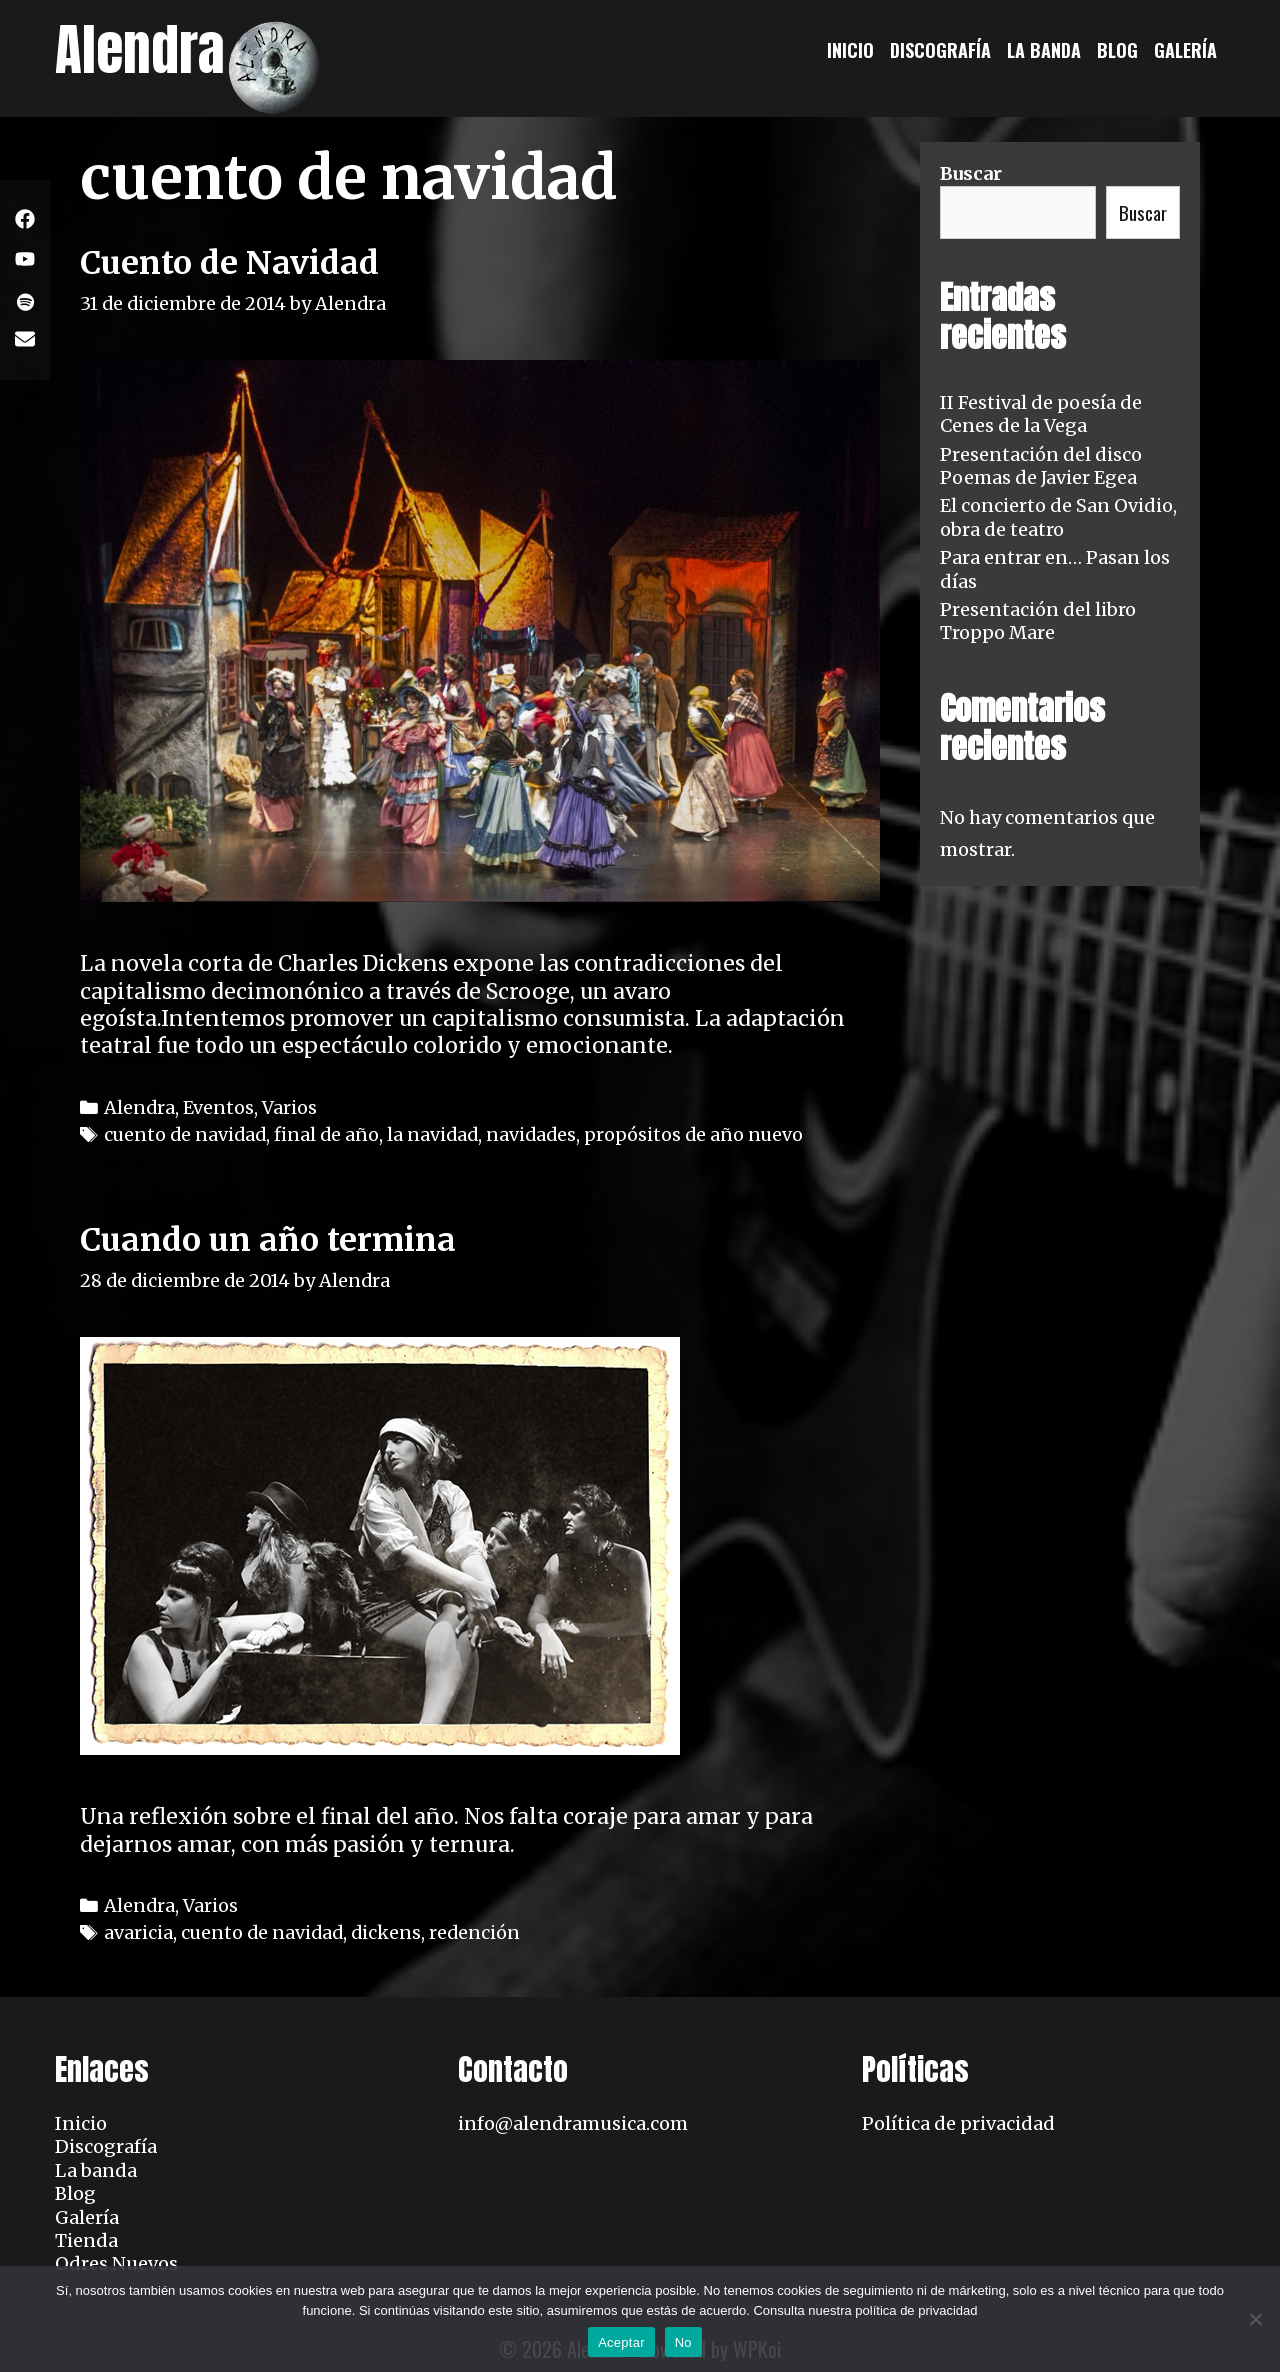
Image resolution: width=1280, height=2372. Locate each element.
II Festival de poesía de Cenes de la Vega (1041, 414)
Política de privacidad (958, 2123)
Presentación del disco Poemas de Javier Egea (1041, 466)
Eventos (218, 1107)
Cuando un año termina (268, 1240)
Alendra (140, 49)
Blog (1117, 50)
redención (474, 1932)
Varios (289, 1107)
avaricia (138, 1932)
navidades (531, 1134)
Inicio (850, 50)
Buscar (971, 173)
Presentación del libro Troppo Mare (1038, 621)
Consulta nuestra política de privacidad (865, 2310)
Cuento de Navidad (229, 263)
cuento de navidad (185, 1134)
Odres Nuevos (116, 2263)
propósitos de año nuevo (693, 1134)
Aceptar (621, 2342)
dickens (386, 1932)
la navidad (432, 1134)
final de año (326, 1134)
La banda (1044, 50)
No (683, 2342)
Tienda (86, 2240)
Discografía (940, 50)
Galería (1185, 50)
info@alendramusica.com (573, 2123)
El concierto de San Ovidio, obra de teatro (1058, 517)
